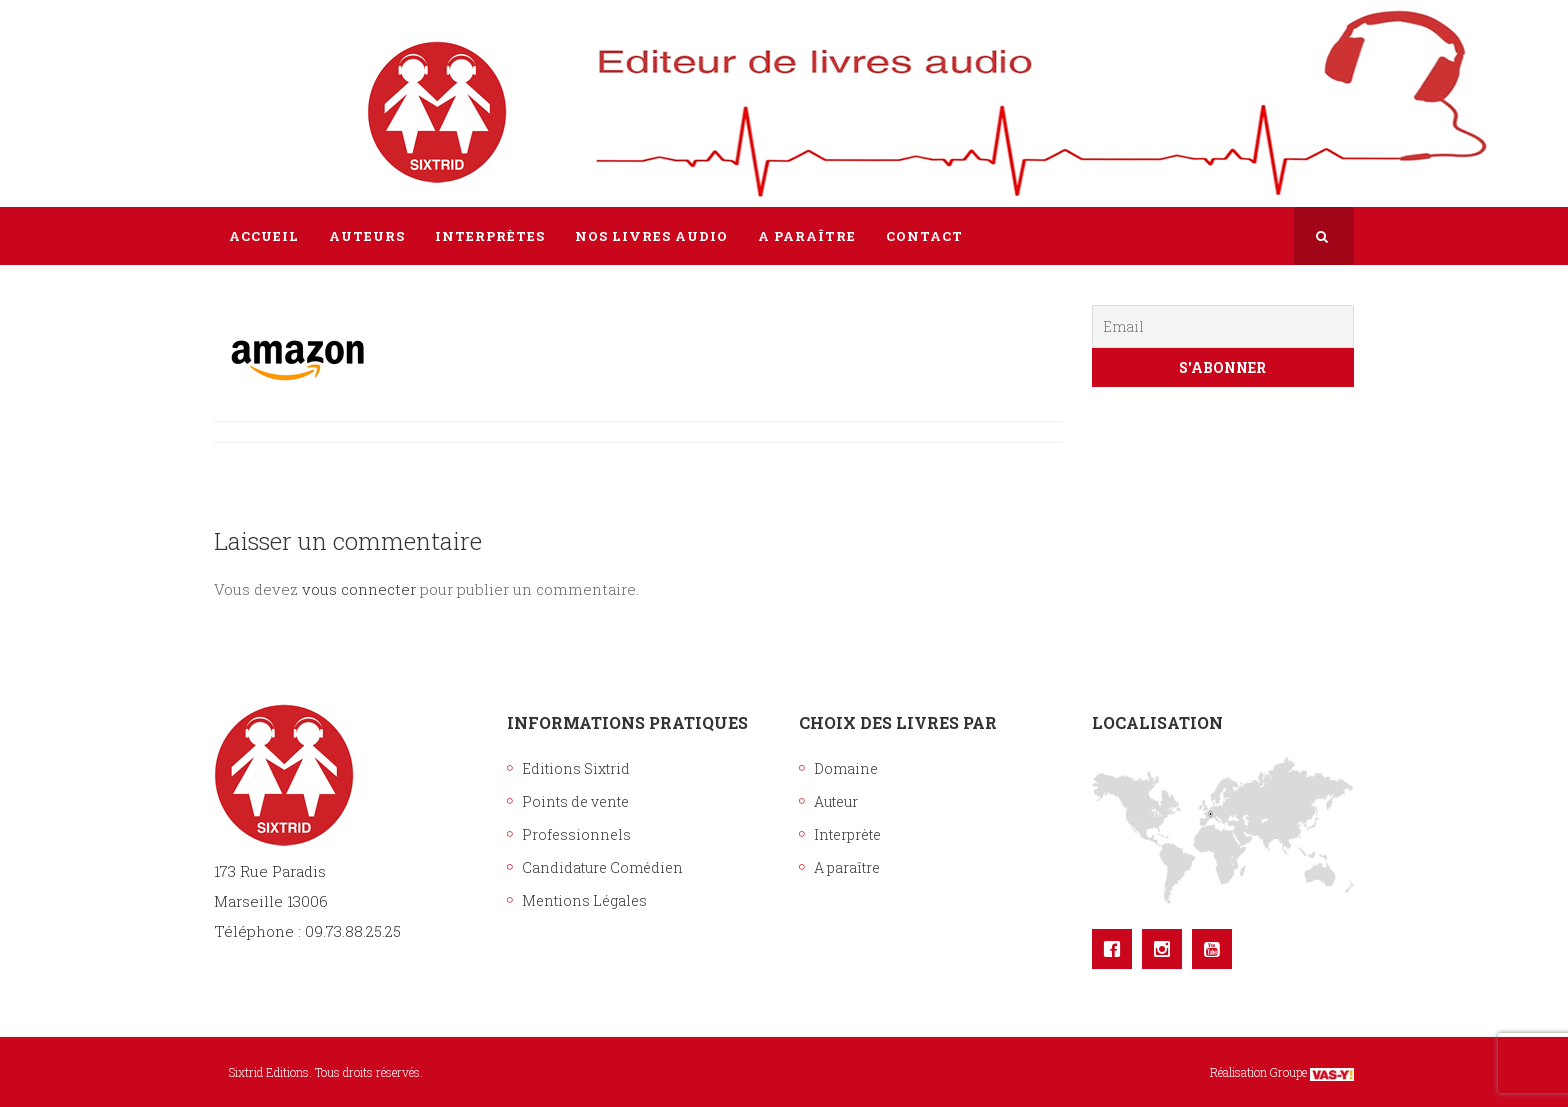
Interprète (847, 834)
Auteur (836, 801)
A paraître (847, 867)
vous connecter (359, 589)
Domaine (846, 768)
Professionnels (576, 834)
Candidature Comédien (602, 867)
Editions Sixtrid (576, 768)
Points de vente (575, 801)
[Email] (1223, 326)
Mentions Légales (584, 900)
